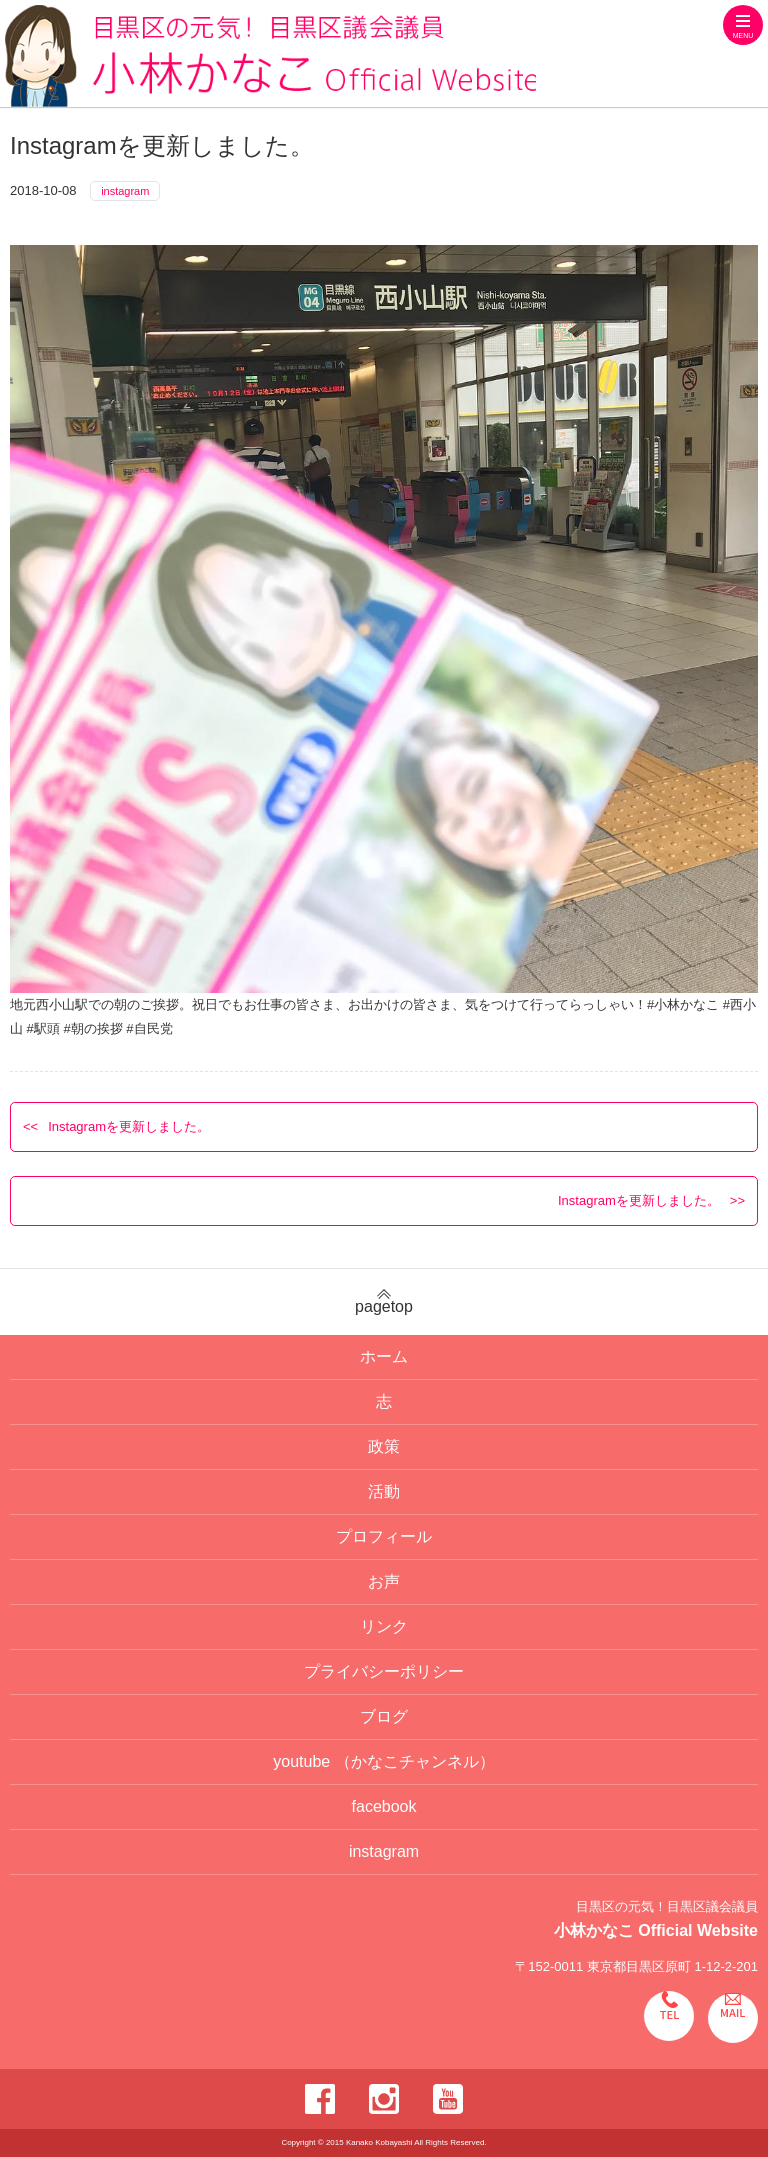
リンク (384, 1626)
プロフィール (384, 1536)
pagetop (384, 1302)
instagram (125, 191)
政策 (384, 1446)
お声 (384, 1581)
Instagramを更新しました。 (129, 1126)
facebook (384, 1806)
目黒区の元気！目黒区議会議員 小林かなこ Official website (270, 56)
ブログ (384, 1716)
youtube (383, 1761)
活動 (384, 1491)
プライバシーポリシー (384, 1671)
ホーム (384, 1356)
